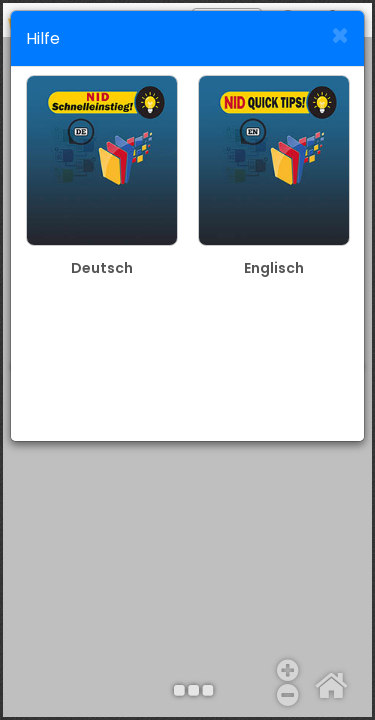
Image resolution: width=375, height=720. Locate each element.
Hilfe (43, 38)
